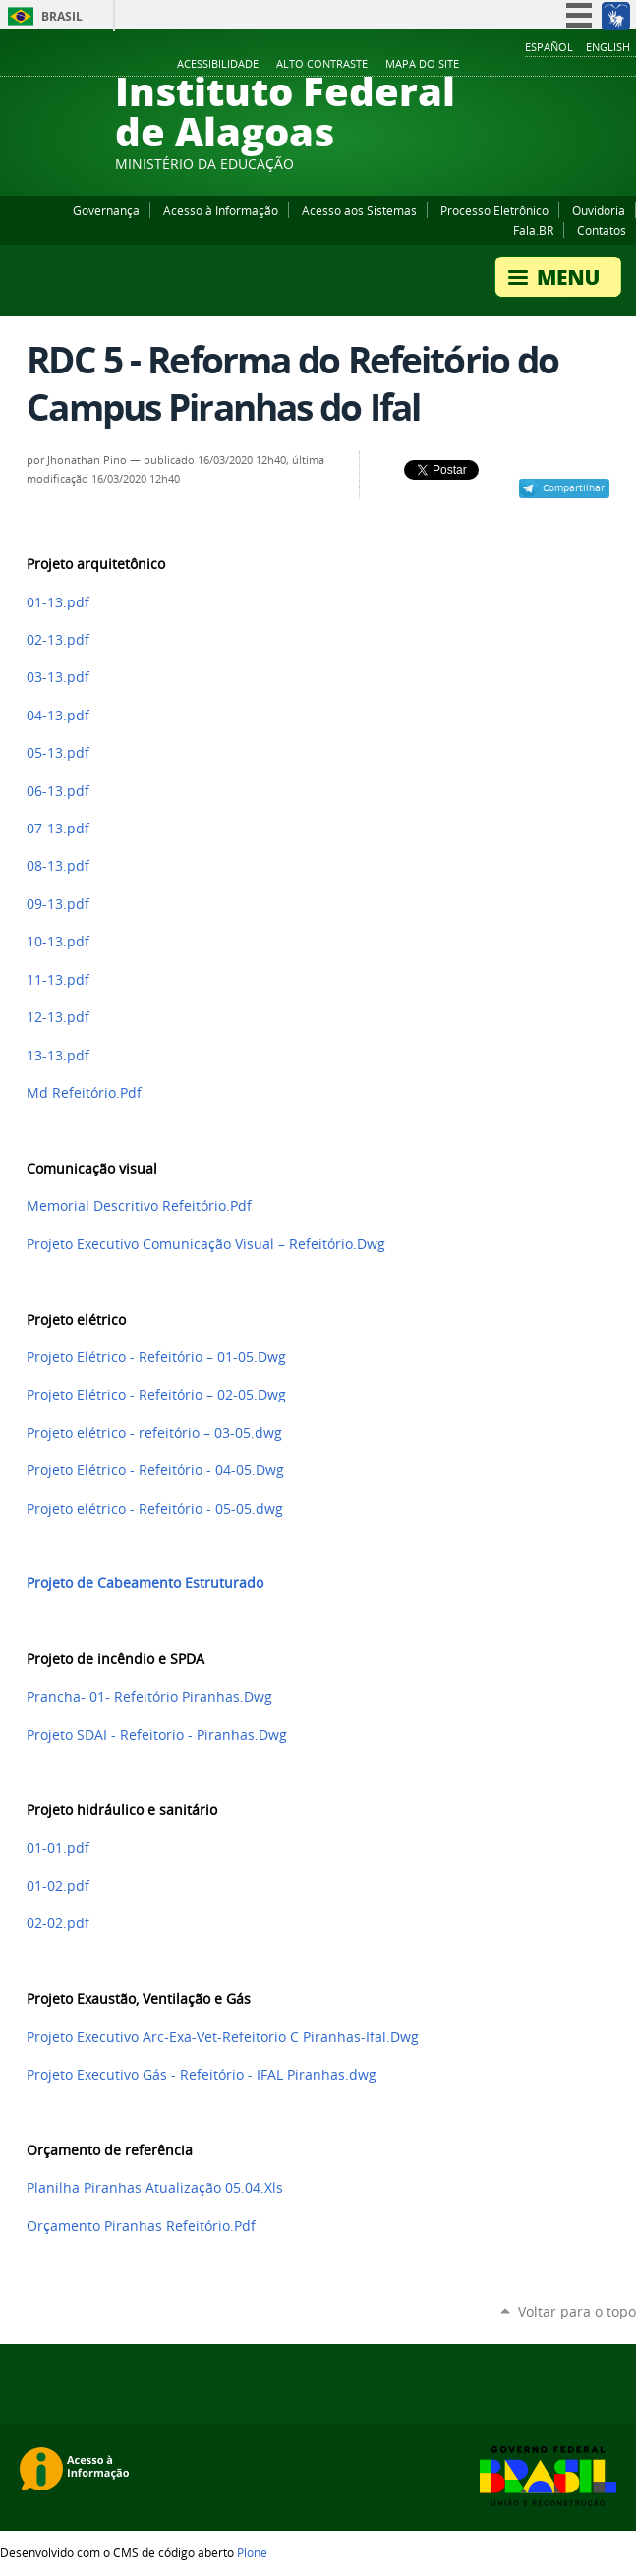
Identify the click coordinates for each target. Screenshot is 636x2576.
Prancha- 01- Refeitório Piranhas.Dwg (149, 1697)
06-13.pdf (58, 791)
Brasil (62, 16)
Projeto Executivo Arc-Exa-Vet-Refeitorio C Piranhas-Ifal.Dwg (223, 2037)
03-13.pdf (58, 677)
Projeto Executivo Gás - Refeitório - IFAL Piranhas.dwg (201, 2075)
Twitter (601, 65)
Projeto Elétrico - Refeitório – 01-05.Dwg (156, 1357)
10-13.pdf (58, 941)
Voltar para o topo (577, 2311)
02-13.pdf (58, 640)
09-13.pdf (58, 904)
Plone (252, 2552)
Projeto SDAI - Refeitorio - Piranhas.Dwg (157, 1735)
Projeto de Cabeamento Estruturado (145, 1583)
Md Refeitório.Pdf (84, 1093)
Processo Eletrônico (494, 210)
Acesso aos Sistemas (359, 210)
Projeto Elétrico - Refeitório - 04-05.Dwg (155, 1470)
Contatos (601, 230)
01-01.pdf (58, 1848)
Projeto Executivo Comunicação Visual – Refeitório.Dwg (206, 1244)
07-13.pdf (58, 828)
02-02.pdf (58, 1923)
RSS (626, 65)
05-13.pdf (58, 753)
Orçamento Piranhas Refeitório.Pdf (141, 2226)
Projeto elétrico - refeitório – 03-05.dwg (154, 1433)
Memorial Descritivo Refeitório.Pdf (139, 1206)
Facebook (528, 65)
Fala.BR (533, 230)
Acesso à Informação (220, 210)
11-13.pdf (58, 980)
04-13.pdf (58, 715)
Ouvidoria (598, 210)
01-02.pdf (58, 1886)
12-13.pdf (58, 1017)
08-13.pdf (58, 866)
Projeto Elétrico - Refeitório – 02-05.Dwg (156, 1394)
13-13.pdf (58, 1055)
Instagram (577, 65)
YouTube (552, 65)
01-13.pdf (58, 602)
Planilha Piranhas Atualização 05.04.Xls (155, 2188)
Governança (106, 210)
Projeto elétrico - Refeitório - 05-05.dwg (155, 1508)
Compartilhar (574, 487)
